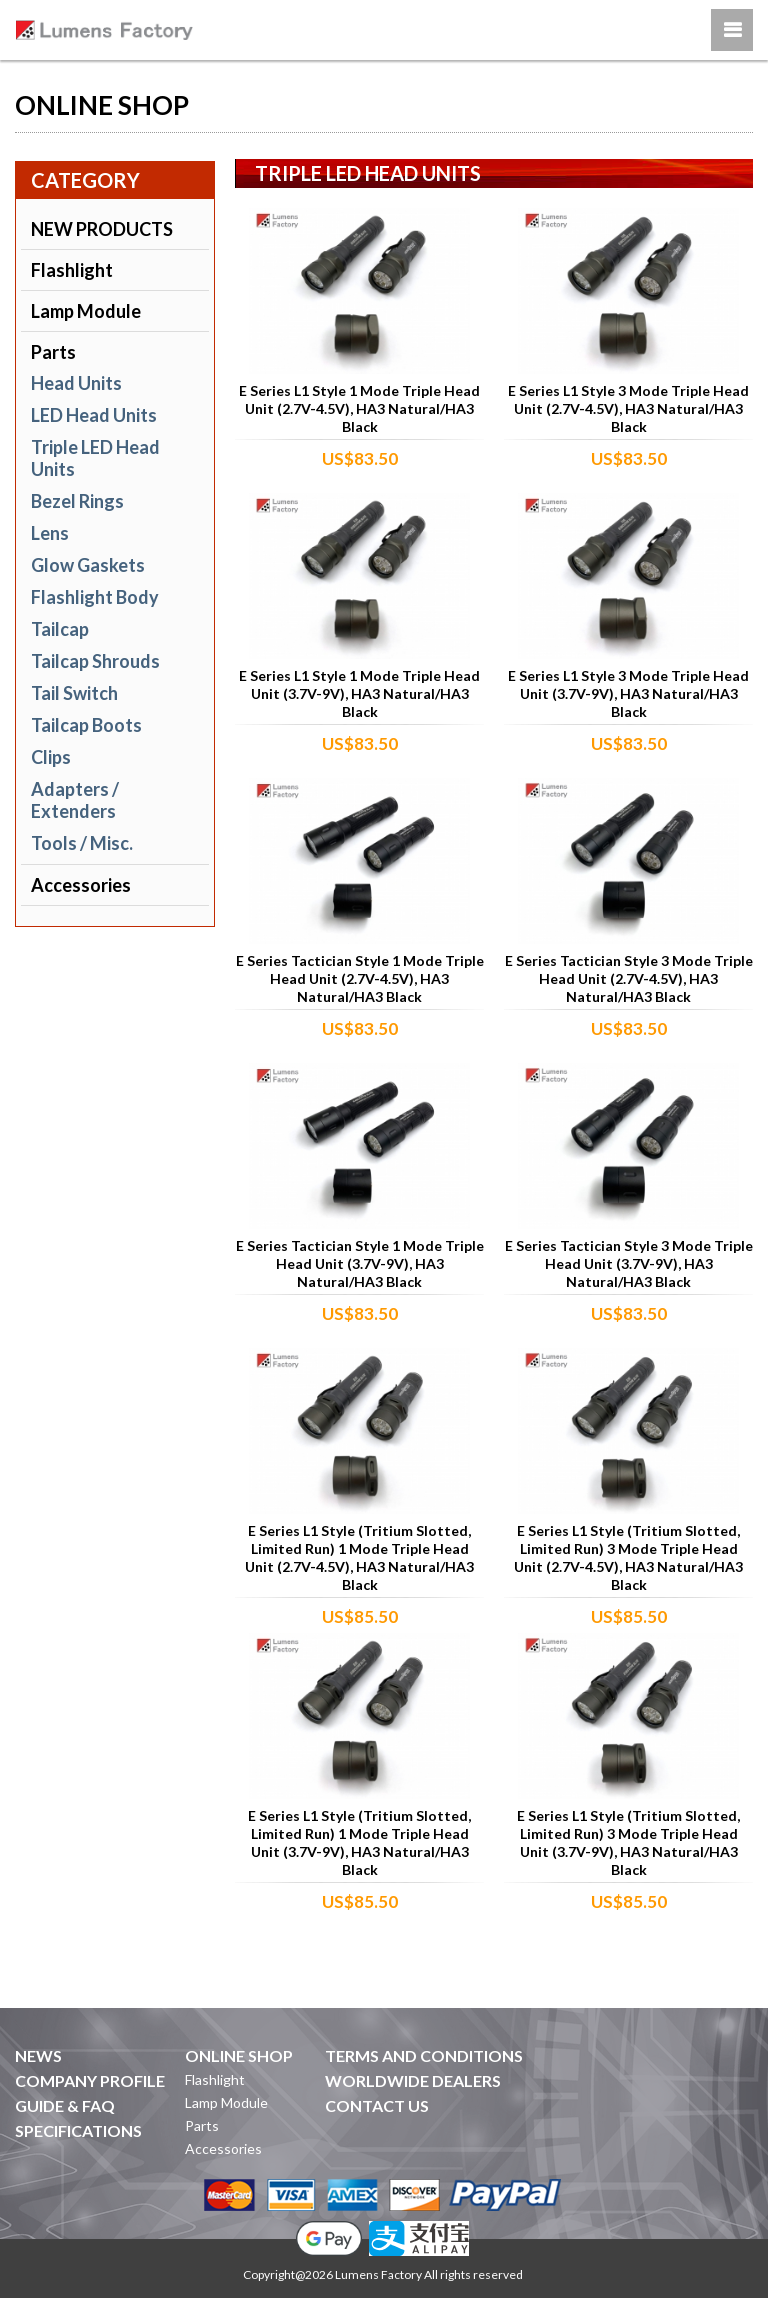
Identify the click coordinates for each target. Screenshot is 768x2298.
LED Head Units (94, 415)
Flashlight (72, 270)
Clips (51, 757)
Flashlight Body (95, 597)
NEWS (38, 2055)
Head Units (76, 383)
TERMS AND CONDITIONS (424, 2055)
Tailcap (60, 629)
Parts (53, 352)
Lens (50, 533)
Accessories (81, 885)
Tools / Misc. (82, 843)
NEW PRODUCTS (102, 229)
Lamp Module (86, 311)
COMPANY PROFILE (90, 2080)
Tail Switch (74, 693)
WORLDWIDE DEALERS (413, 2080)
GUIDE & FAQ (65, 2105)
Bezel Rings (77, 501)
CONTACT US (377, 2105)
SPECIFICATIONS (78, 2130)
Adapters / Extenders (75, 800)
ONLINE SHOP (239, 2055)
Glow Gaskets (88, 565)
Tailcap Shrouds (95, 661)
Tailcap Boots (86, 725)
